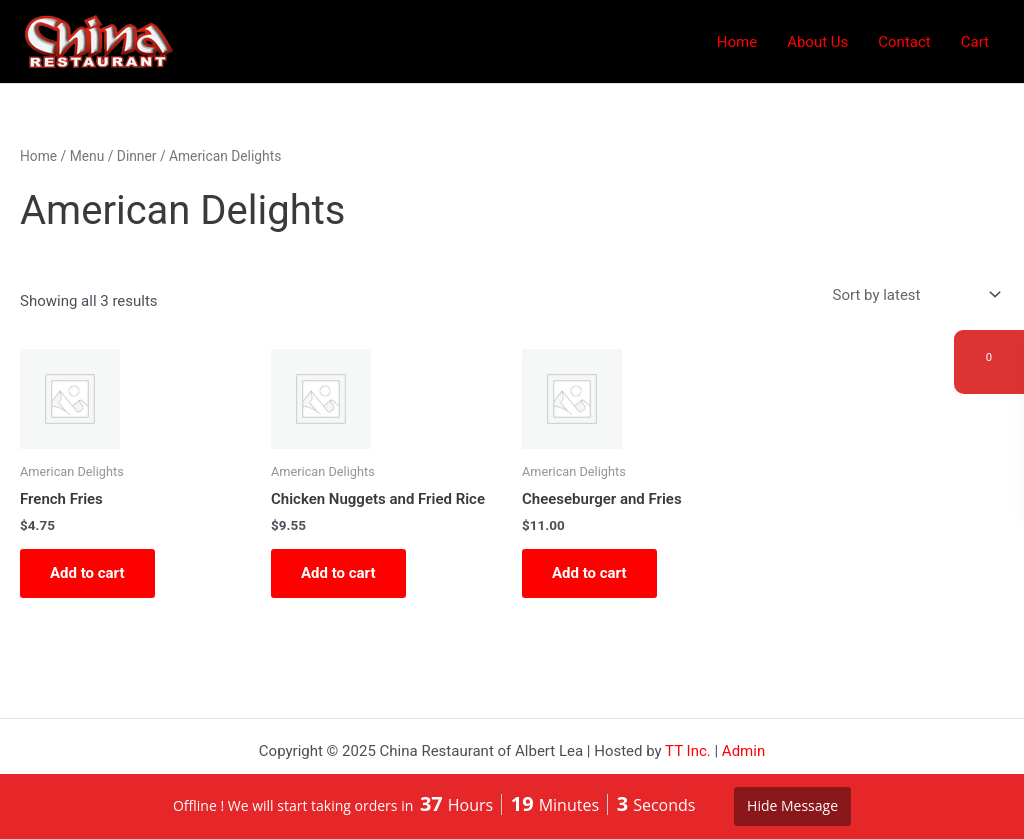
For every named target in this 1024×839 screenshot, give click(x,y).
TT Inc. (688, 751)
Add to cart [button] (87, 573)
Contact (904, 42)
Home (737, 42)
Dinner (137, 156)
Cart (975, 42)
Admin (743, 751)
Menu (87, 156)
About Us (817, 42)
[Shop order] (914, 295)
